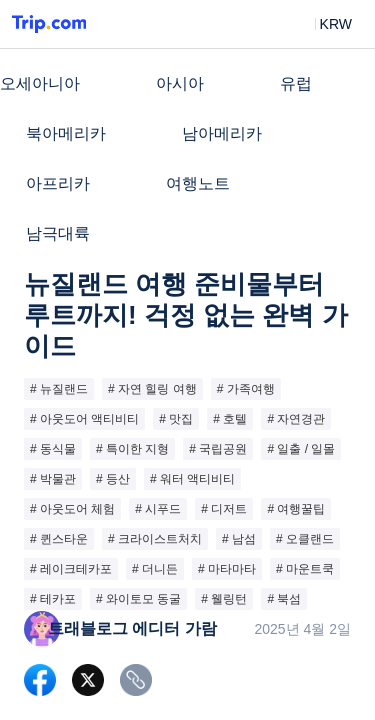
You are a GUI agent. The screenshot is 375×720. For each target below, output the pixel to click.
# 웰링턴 (224, 599)
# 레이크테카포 (71, 569)
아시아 (180, 83)
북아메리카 (66, 133)
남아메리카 (222, 133)
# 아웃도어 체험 (72, 509)
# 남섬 (239, 539)
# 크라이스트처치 (155, 539)
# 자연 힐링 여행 (152, 389)
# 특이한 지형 (132, 449)
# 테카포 (53, 599)
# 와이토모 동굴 (138, 599)
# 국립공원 (218, 449)
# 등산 (113, 479)
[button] (321, 24)
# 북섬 (284, 599)
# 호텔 (230, 419)
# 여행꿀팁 (296, 509)
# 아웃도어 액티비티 (84, 419)
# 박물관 (53, 479)
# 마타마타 (227, 569)
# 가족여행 (246, 389)
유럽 (296, 83)
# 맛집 (176, 419)
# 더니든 (155, 569)
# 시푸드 (158, 509)
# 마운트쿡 (305, 569)
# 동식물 (53, 449)
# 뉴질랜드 (59, 389)
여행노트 (198, 183)
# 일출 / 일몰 (301, 449)
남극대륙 (58, 233)
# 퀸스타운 (59, 539)
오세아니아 (40, 83)
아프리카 (58, 183)
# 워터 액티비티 (192, 479)
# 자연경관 (296, 419)
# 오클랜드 (305, 539)
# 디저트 (224, 509)
